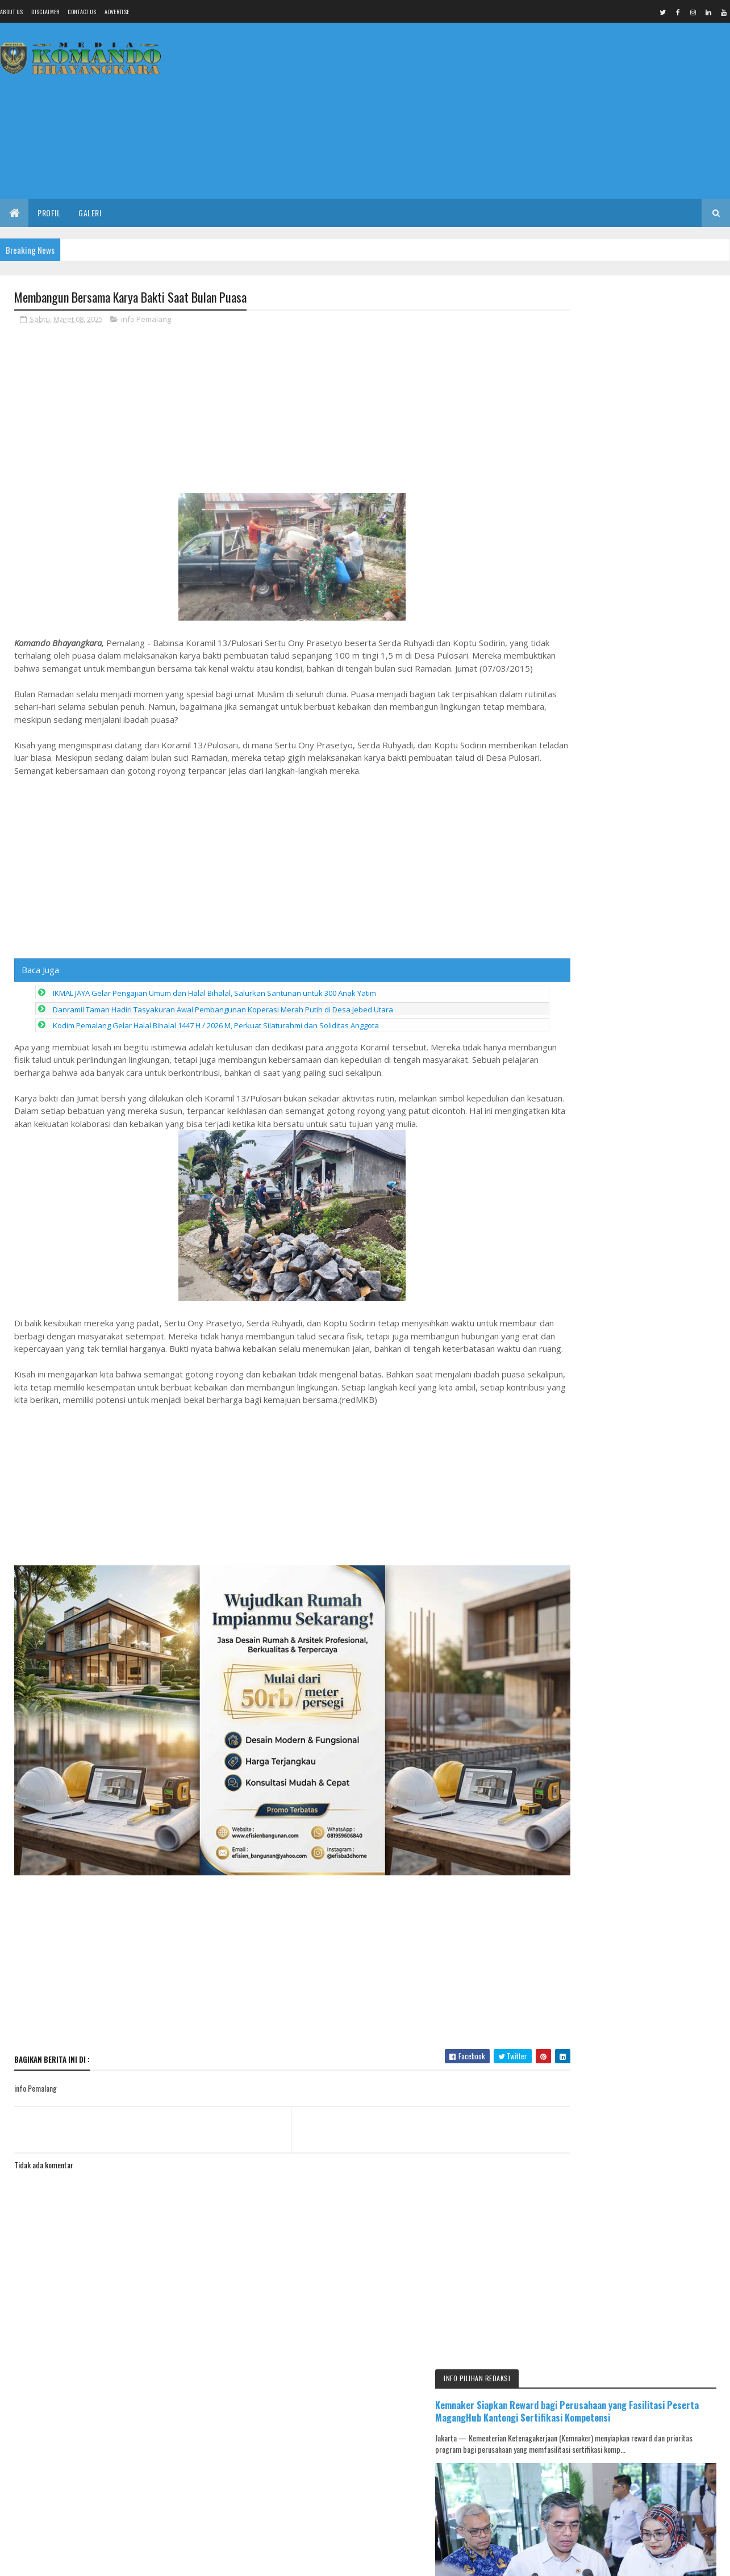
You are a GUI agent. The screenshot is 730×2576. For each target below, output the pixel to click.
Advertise (117, 11)
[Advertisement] (523, 110)
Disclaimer (45, 11)
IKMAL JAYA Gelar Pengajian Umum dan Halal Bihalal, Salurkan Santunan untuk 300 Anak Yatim (214, 1007)
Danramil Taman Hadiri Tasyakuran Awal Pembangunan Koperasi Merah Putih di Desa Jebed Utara (223, 1023)
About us (11, 11)
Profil (48, 213)
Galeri (89, 213)
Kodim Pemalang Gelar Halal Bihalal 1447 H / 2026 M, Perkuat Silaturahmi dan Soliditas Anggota (216, 1039)
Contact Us (82, 11)
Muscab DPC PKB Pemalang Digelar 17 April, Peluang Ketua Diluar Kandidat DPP (656, 1941)
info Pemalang (146, 320)
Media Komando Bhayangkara (115, 2560)
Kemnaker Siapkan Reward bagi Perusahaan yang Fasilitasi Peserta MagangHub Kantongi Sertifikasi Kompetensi (624, 346)
